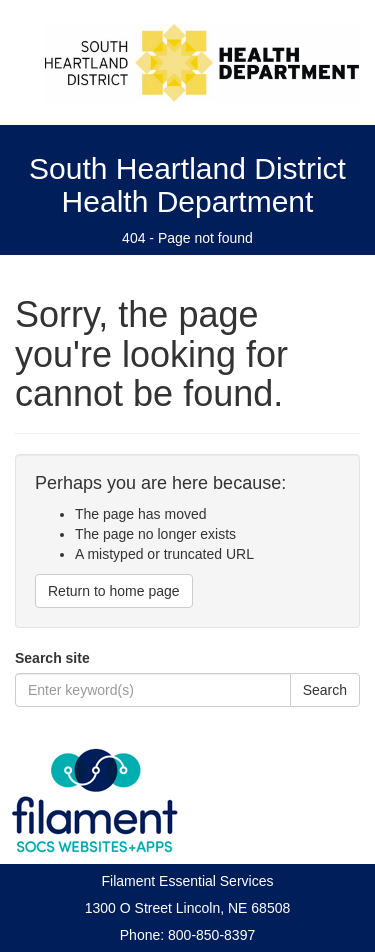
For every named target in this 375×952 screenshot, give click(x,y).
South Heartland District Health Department (187, 185)
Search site (52, 658)
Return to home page (114, 591)
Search (325, 690)
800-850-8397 (211, 935)
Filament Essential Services (188, 881)
